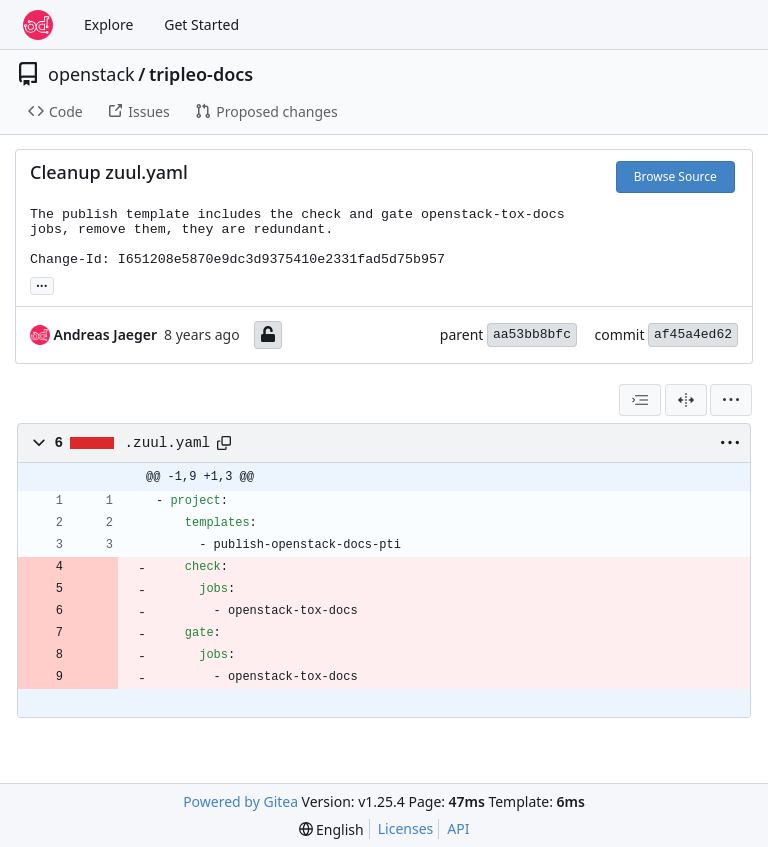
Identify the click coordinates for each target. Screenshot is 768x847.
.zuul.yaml (168, 443)
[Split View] (686, 400)
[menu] (731, 400)
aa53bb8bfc (532, 334)
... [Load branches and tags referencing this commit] (42, 284)
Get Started (201, 24)
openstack (91, 74)
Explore (108, 24)
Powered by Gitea (240, 801)
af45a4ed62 (693, 334)
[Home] (38, 25)
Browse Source (675, 176)
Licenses (406, 828)
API (458, 828)
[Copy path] (224, 443)
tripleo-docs (201, 74)
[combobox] (640, 400)
